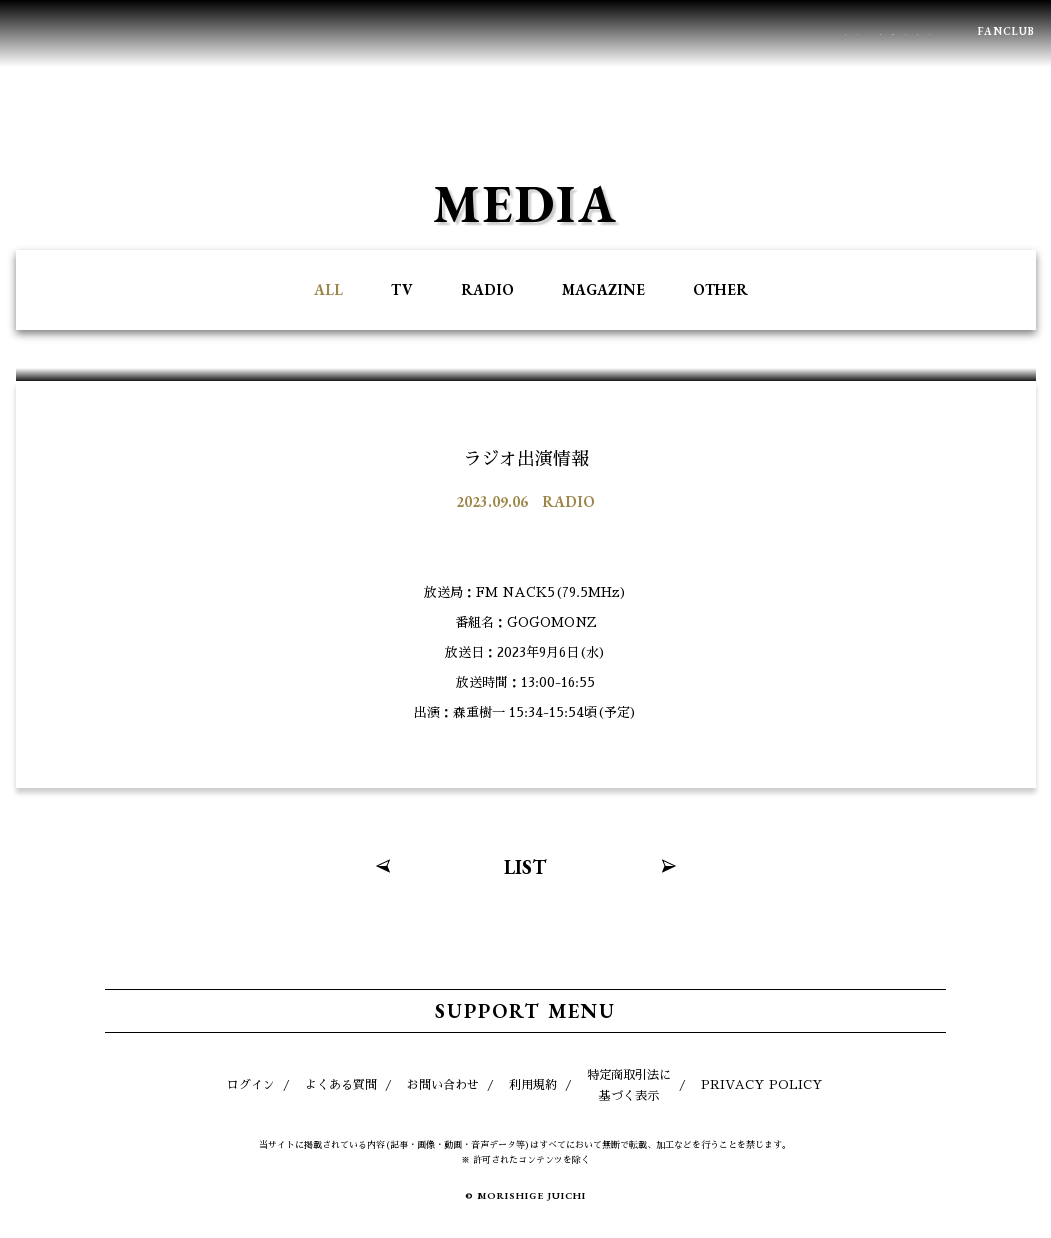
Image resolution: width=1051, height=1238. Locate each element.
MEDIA (409, 32)
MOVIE (826, 32)
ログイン (251, 1085)
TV (402, 289)
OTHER (720, 289)
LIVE (328, 32)
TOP (986, 1203)
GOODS (735, 32)
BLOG (911, 32)
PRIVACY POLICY (762, 1085)
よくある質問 (341, 1085)
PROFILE (501, 32)
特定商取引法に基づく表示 (629, 1085)
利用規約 (533, 1085)
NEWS (249, 32)
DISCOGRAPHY (619, 32)
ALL (328, 289)
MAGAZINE (603, 289)
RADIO (487, 289)
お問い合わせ (443, 1085)
